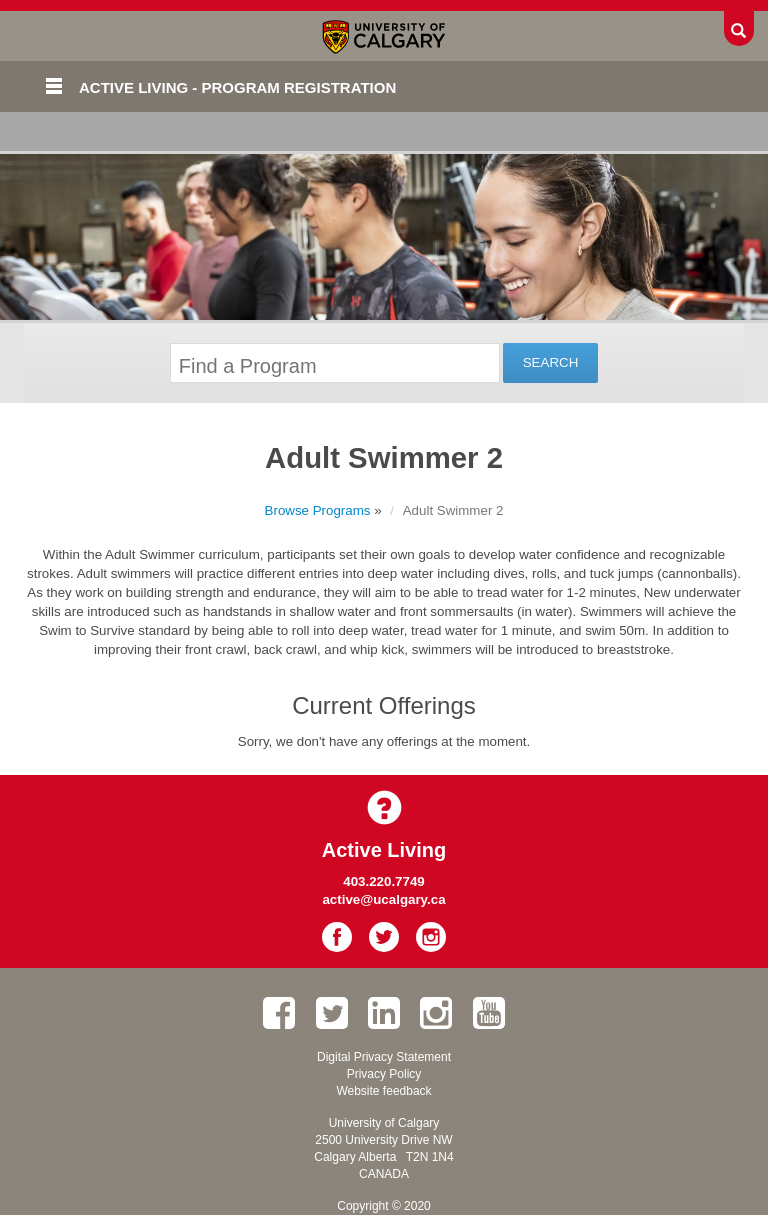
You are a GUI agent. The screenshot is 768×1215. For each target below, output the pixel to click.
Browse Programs (318, 510)
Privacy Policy (384, 1074)
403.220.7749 (384, 881)
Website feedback (383, 1091)
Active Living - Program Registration (237, 87)
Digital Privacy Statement (384, 1057)
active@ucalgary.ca (383, 899)
